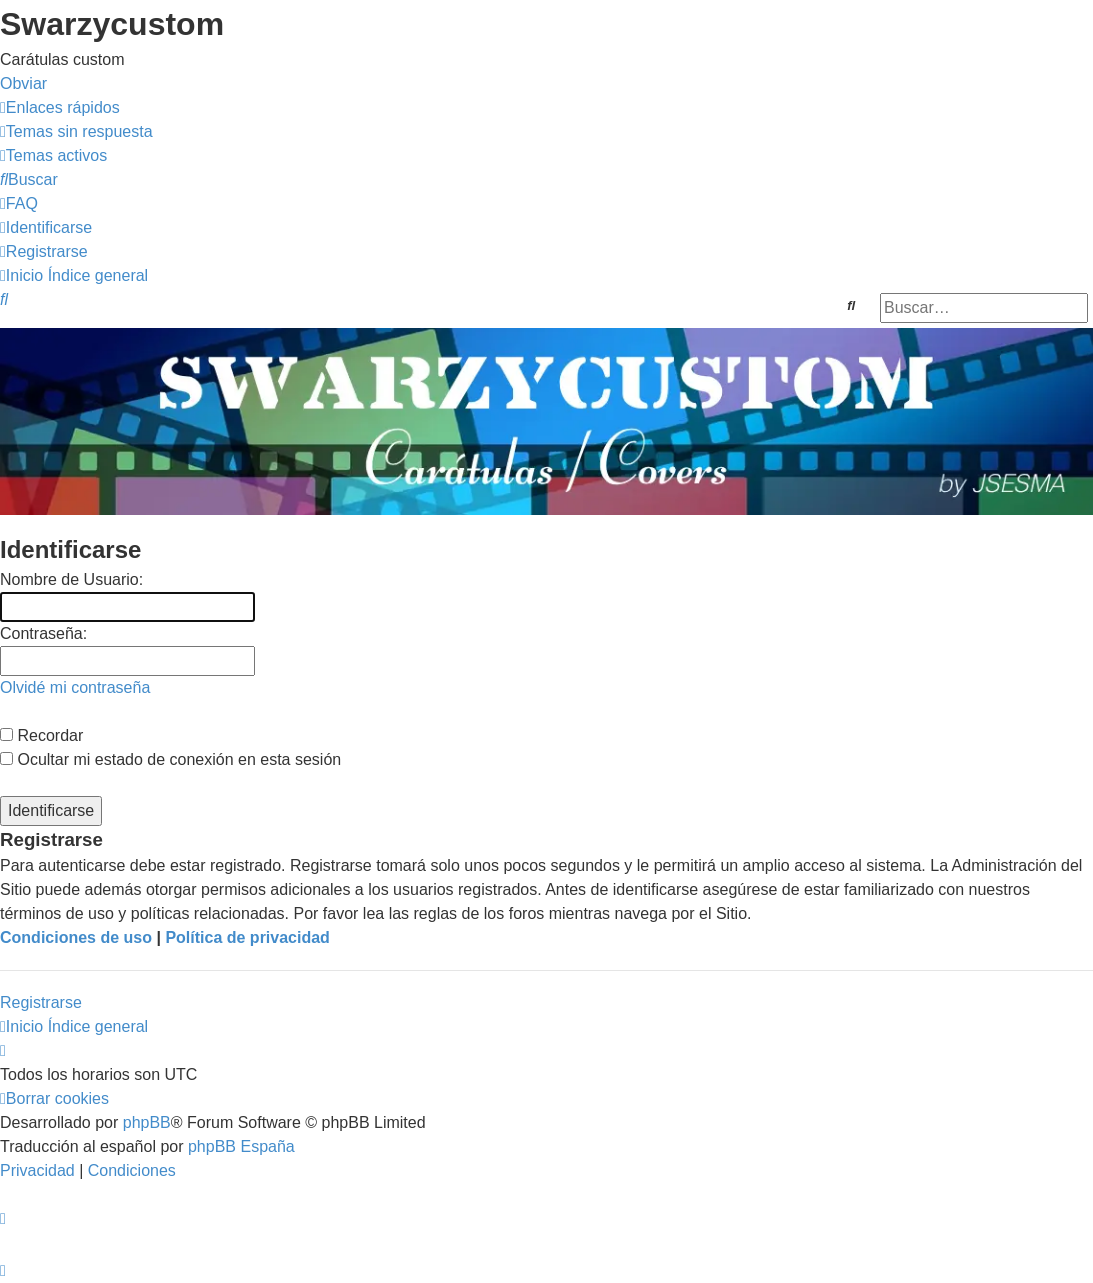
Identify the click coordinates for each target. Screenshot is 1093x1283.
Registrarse (41, 1002)
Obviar (23, 83)
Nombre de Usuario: (71, 579)
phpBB (147, 1122)
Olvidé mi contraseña (75, 687)
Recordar (41, 735)
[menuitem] (76, 131)
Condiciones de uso (76, 937)
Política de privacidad (247, 937)
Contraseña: (43, 633)
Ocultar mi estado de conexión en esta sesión (170, 759)
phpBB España (241, 1146)
